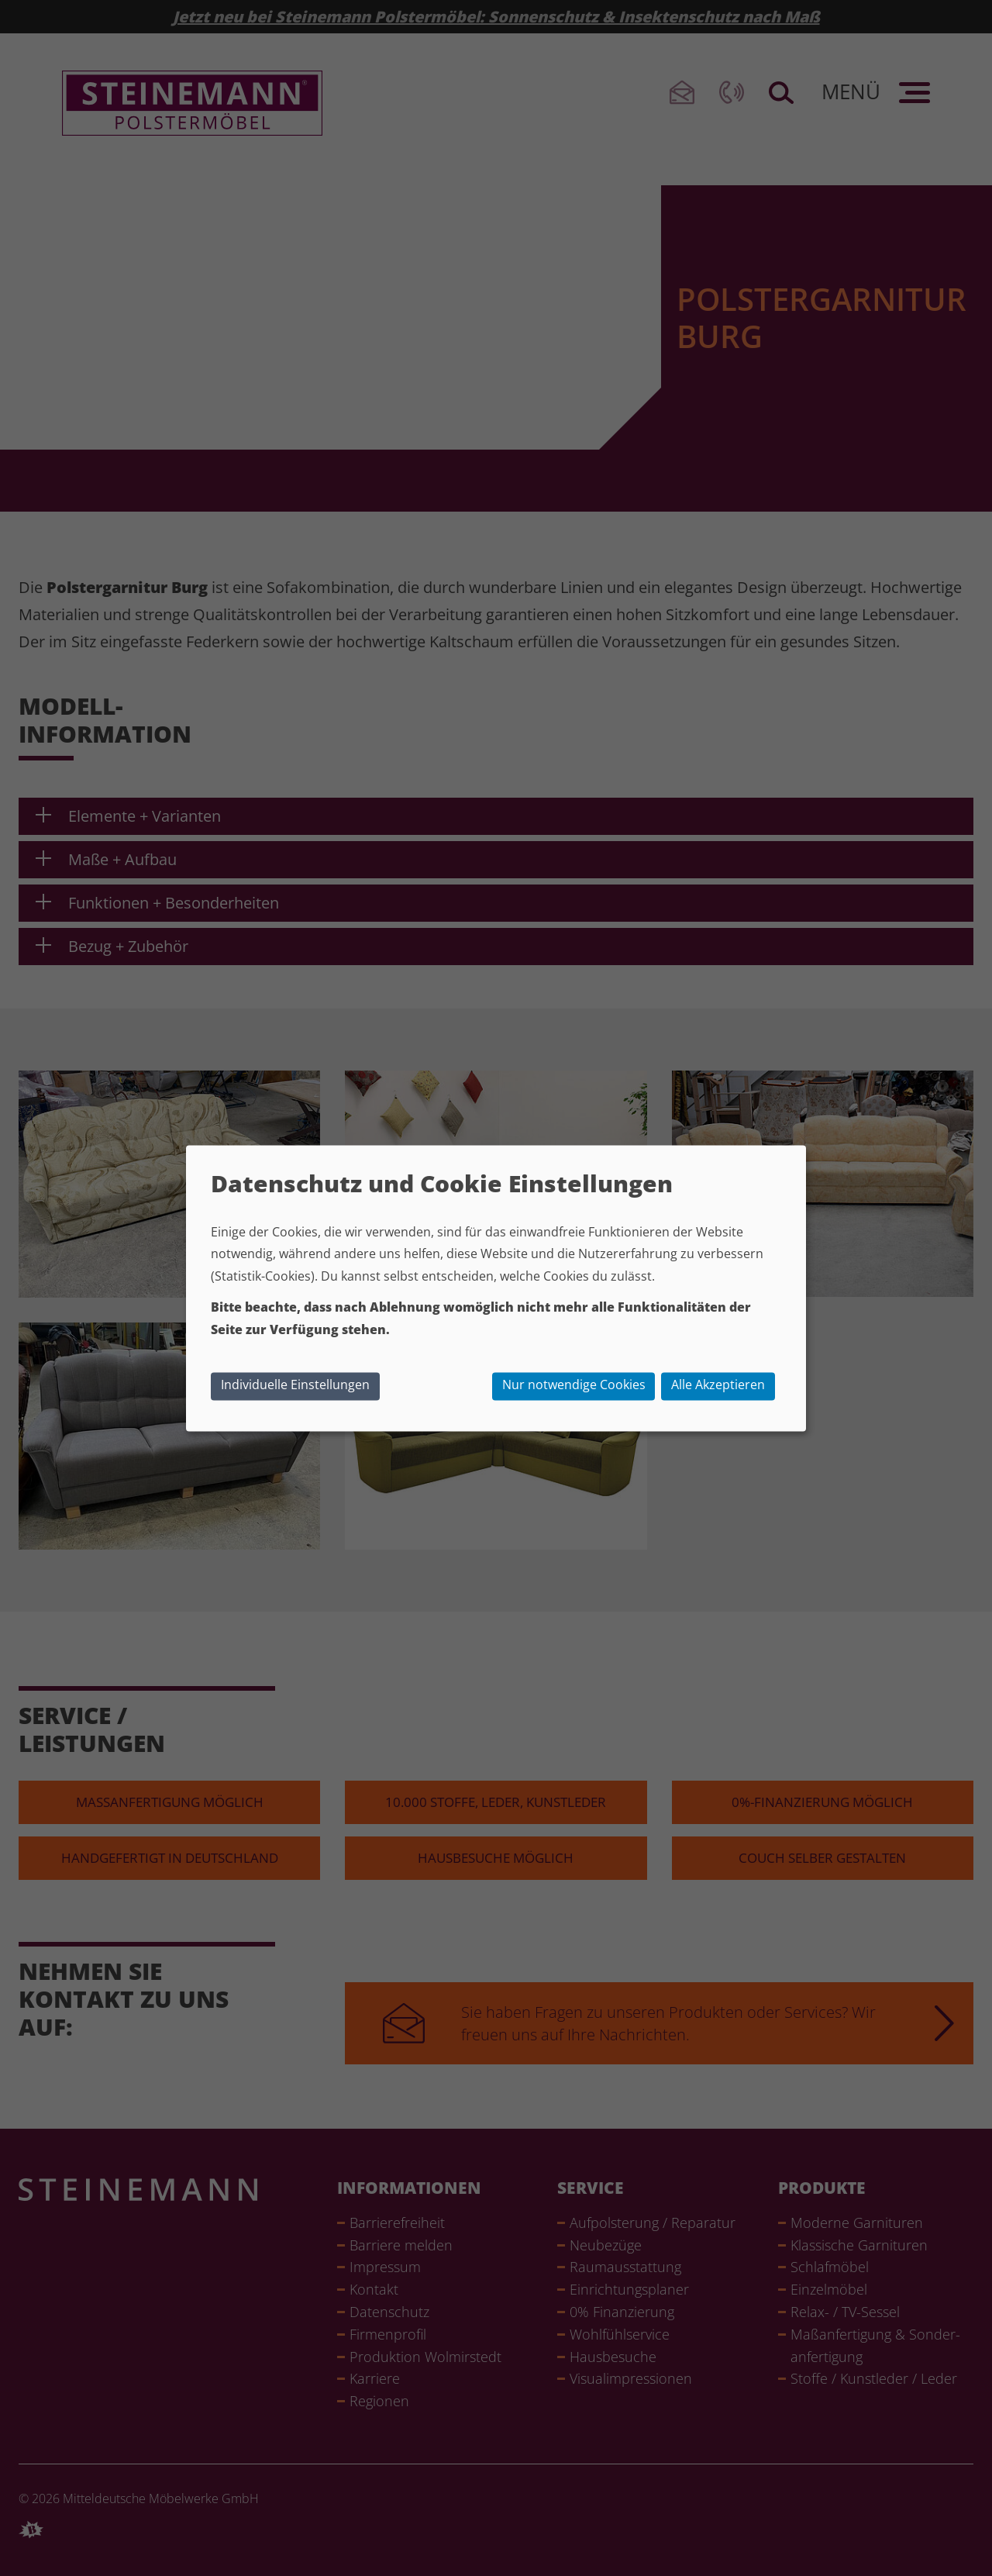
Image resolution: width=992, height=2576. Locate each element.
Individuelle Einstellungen (295, 1384)
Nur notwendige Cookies (574, 1384)
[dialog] (496, 1288)
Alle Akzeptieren (718, 1384)
